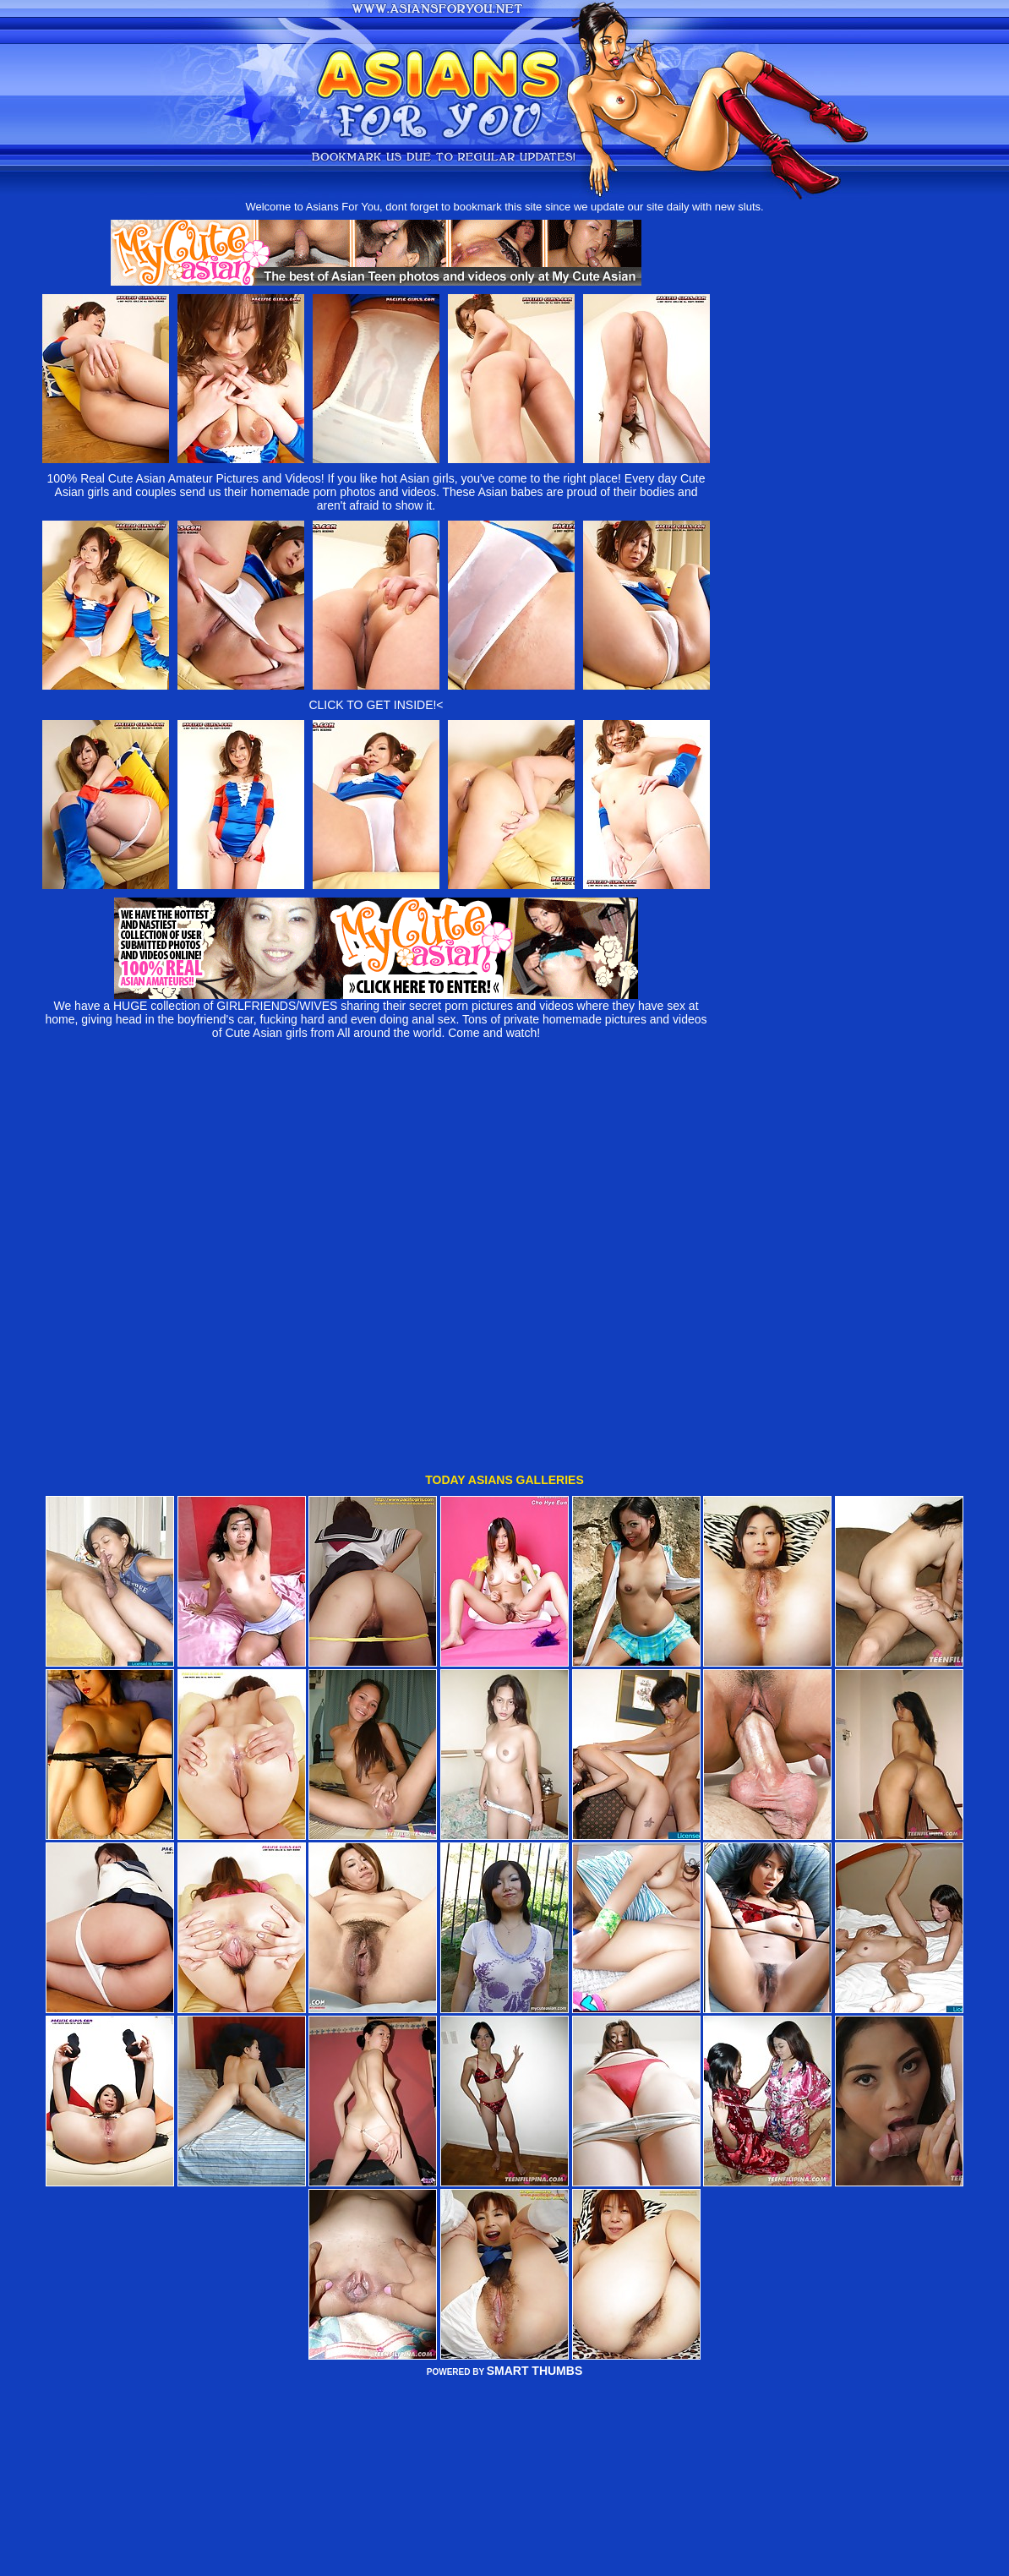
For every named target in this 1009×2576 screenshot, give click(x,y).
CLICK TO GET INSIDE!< (375, 705)
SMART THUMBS (535, 2244)
